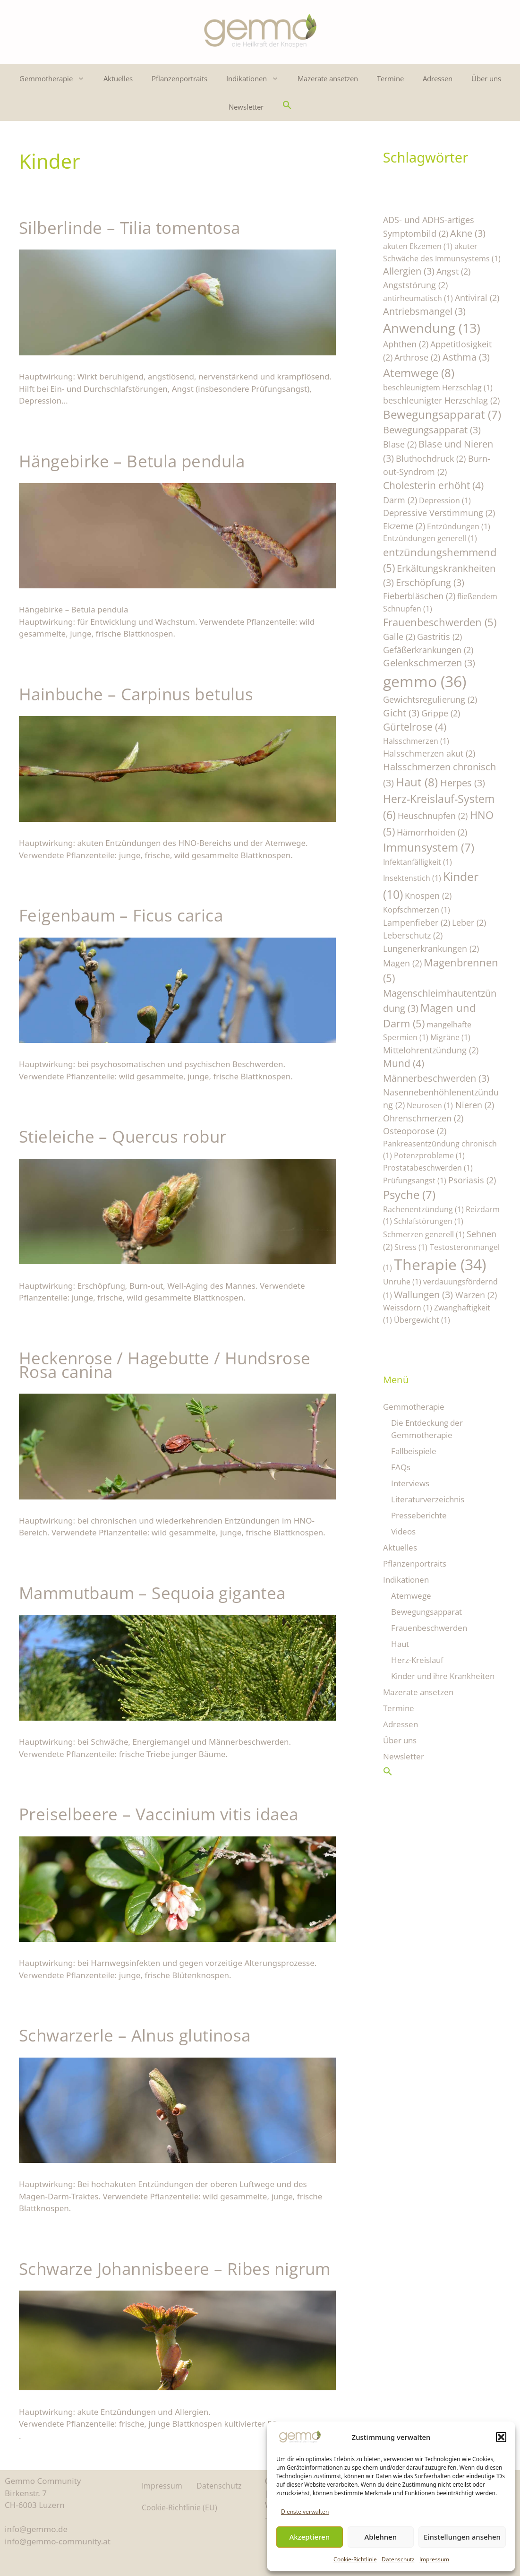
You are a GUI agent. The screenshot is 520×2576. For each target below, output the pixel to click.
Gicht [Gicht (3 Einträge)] (401, 712)
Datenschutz (398, 2559)
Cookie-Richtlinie (355, 2559)
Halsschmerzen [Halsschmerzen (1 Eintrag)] (416, 741)
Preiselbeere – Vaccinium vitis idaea (158, 1814)
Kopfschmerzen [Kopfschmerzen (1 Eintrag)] (416, 910)
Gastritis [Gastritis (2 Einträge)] (439, 636)
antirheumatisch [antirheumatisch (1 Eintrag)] (418, 298)
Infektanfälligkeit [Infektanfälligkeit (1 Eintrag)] (417, 862)
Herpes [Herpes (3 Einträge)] (462, 782)
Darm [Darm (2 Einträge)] (400, 500)
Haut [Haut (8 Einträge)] (417, 782)
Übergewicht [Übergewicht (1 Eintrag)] (422, 1320)
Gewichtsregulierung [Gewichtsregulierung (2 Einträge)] (430, 699)
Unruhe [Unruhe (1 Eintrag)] (402, 1281)
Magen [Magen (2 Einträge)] (402, 963)
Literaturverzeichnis (427, 1499)
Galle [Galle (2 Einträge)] (399, 636)
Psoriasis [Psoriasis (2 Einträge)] (472, 1180)
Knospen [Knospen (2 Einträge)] (428, 895)
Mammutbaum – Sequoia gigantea (152, 1593)
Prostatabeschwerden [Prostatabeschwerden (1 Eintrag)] (428, 1168)
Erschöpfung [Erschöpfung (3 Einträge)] (430, 582)
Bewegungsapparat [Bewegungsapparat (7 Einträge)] (442, 414)
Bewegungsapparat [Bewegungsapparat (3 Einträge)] (432, 429)
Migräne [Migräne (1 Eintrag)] (450, 1037)
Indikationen (257, 78)
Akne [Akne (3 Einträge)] (468, 233)
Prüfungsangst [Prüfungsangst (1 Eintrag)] (414, 1180)
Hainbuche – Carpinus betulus (136, 694)
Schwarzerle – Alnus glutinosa (135, 2035)
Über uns (486, 78)
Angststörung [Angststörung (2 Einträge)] (415, 285)
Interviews (410, 1483)
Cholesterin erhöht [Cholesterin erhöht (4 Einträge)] (433, 485)
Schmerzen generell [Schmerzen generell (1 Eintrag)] (424, 1234)
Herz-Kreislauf (417, 1659)
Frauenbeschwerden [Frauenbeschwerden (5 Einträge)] (439, 622)
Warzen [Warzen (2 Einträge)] (476, 1295)
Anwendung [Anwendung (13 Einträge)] (431, 327)
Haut (400, 1643)
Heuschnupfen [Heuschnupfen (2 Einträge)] (433, 815)
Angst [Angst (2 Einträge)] (453, 271)
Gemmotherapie (56, 78)
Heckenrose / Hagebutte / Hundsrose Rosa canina (165, 1365)
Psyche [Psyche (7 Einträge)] (409, 1194)
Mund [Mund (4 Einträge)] (403, 1063)
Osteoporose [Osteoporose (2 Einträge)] (414, 1131)
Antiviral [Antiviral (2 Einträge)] (477, 297)
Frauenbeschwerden (429, 1627)
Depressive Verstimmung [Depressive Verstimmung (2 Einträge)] (439, 512)
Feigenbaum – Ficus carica (121, 915)
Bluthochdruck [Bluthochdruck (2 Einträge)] (431, 458)
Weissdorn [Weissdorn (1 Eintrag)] (407, 1307)
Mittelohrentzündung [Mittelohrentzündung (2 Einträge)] (430, 1050)
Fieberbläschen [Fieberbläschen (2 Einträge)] (419, 596)
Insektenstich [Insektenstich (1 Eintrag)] (412, 878)
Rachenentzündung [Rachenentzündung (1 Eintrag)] (423, 1209)
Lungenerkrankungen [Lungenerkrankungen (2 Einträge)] (431, 948)
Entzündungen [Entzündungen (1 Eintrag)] (458, 526)
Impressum (434, 2559)
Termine (390, 78)
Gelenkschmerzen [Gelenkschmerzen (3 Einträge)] (429, 662)
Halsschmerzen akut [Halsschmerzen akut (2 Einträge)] (429, 753)
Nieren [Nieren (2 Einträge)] (474, 1105)
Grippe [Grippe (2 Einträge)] (440, 713)
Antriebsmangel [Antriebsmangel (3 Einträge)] (424, 311)
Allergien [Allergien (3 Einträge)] (409, 271)
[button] (501, 2437)
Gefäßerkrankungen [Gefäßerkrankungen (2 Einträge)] (428, 649)
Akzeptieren (309, 2537)
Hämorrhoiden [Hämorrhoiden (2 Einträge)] (432, 832)
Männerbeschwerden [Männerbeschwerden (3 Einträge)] (436, 1078)
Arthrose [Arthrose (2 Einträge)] (417, 357)
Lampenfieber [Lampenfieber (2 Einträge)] (416, 922)
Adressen (437, 78)
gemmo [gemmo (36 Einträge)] (424, 681)
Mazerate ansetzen (328, 78)
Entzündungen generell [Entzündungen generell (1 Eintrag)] (430, 538)
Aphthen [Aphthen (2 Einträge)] (405, 344)
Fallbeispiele (413, 1451)
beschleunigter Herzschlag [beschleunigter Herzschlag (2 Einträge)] (441, 400)
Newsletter (246, 107)
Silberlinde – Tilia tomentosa (129, 227)
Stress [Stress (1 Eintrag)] (410, 1247)
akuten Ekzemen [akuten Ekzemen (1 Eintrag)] (417, 246)
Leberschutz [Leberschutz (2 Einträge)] (413, 935)
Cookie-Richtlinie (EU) (179, 2507)
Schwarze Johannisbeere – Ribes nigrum (175, 2268)
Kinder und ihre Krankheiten (442, 1676)
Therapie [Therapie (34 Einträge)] (440, 1264)
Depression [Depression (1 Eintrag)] (445, 500)
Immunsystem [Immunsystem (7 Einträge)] (428, 847)
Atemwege (411, 1595)
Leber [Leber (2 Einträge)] (469, 922)
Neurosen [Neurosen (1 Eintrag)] (430, 1105)
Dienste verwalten (305, 2511)
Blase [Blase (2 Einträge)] (400, 444)
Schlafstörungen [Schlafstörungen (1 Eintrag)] (428, 1221)
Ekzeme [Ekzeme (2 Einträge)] (404, 526)
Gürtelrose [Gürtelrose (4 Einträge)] (414, 726)
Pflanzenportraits (179, 78)
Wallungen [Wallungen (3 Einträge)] (423, 1294)
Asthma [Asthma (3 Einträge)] (466, 357)
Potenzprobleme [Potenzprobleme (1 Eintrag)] (429, 1155)
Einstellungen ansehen (462, 2537)
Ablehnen (381, 2537)
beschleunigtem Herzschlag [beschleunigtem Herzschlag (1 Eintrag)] (438, 387)
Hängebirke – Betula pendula (132, 461)
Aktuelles (118, 78)
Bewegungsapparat (426, 1611)
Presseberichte (419, 1515)
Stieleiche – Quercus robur (122, 1136)
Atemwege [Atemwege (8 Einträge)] (418, 372)
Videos (403, 1531)
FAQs (400, 1467)
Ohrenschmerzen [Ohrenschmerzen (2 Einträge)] (423, 1118)
